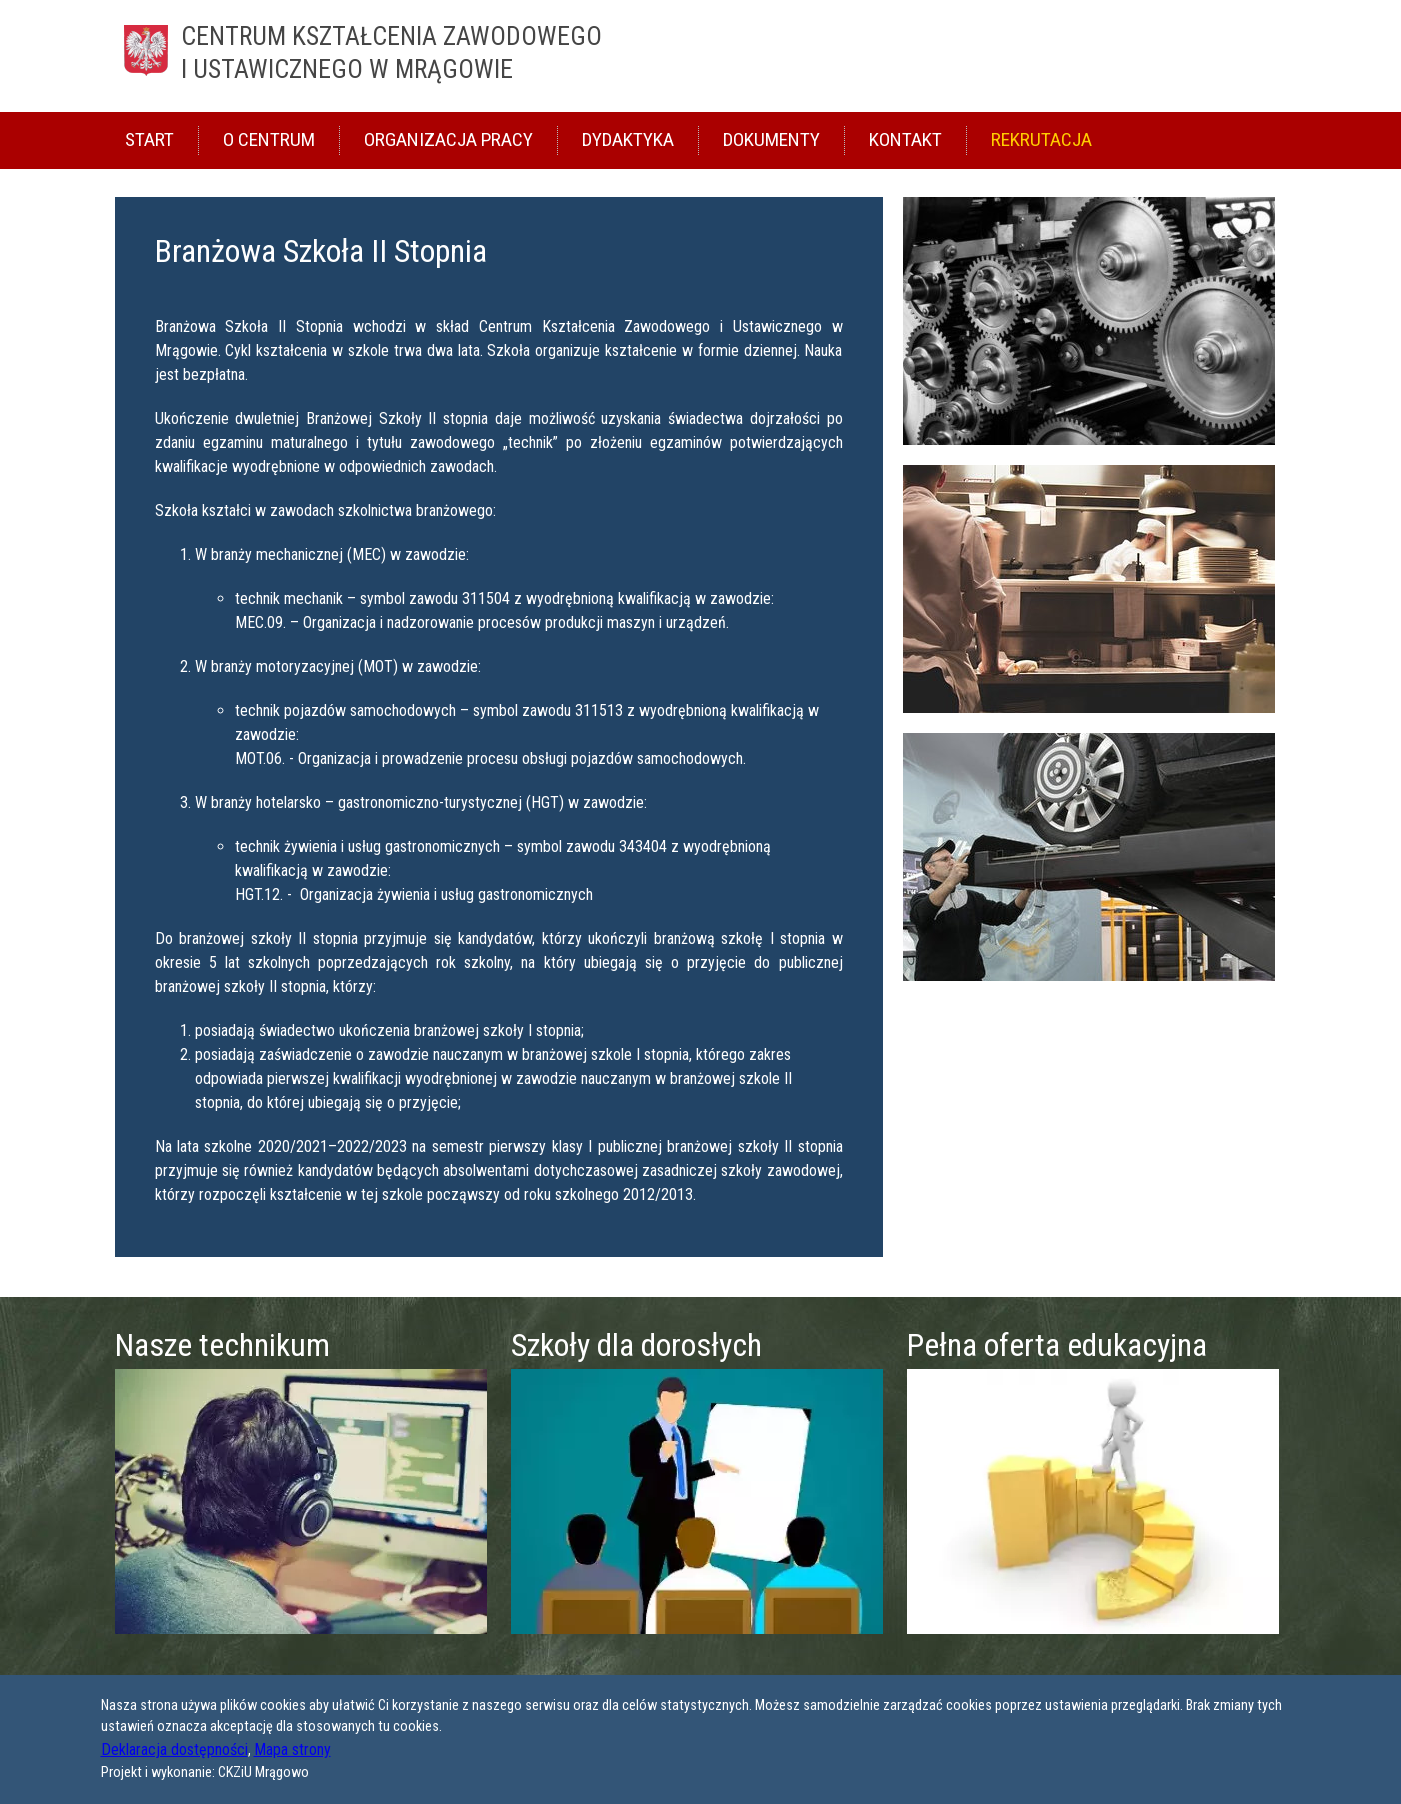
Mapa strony (292, 1749)
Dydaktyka (628, 139)
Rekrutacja (1041, 139)
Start (149, 139)
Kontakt (905, 139)
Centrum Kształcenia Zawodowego (741, 54)
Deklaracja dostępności (174, 1749)
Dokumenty (771, 139)
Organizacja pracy (448, 139)
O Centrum (269, 139)
